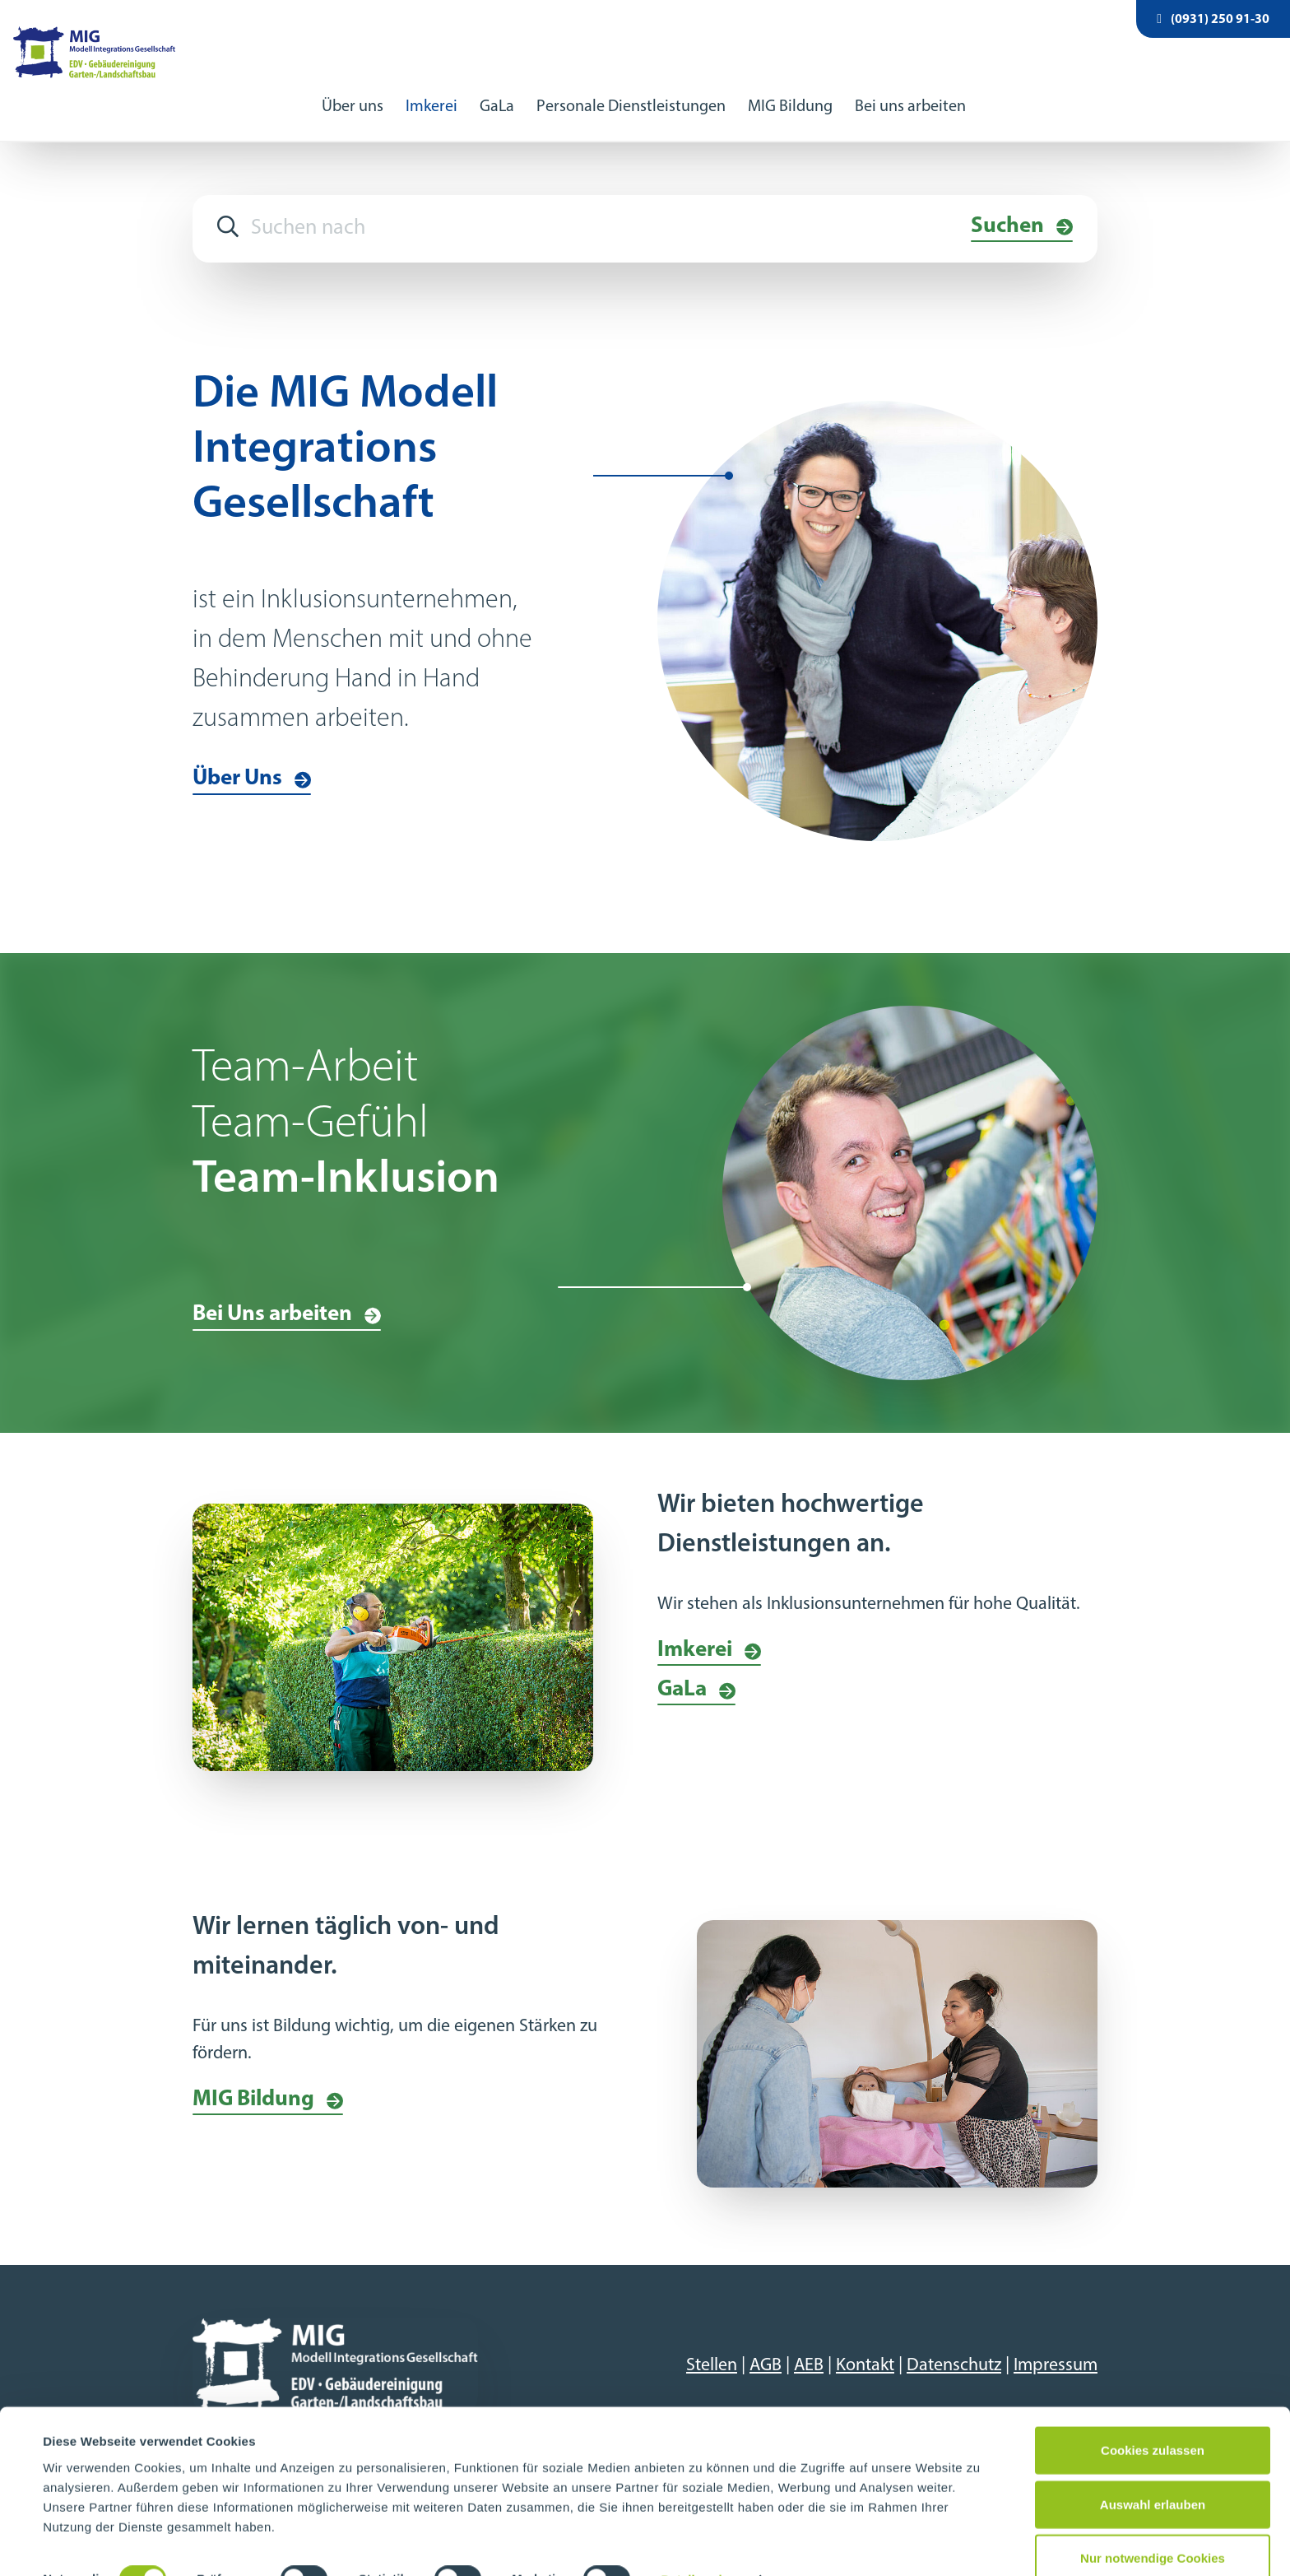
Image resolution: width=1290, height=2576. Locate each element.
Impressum (1055, 2347)
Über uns (352, 89)
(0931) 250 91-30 (1213, 19)
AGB (765, 2347)
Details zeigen (702, 2543)
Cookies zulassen (1152, 2414)
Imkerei (431, 89)
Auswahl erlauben (1152, 2469)
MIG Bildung (790, 89)
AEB (809, 2347)
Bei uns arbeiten (910, 89)
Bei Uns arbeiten (272, 1297)
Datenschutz (954, 2347)
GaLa (497, 89)
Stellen (711, 2347)
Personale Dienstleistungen (631, 89)
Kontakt (865, 2347)
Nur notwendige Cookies (1152, 2522)
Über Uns (237, 762)
